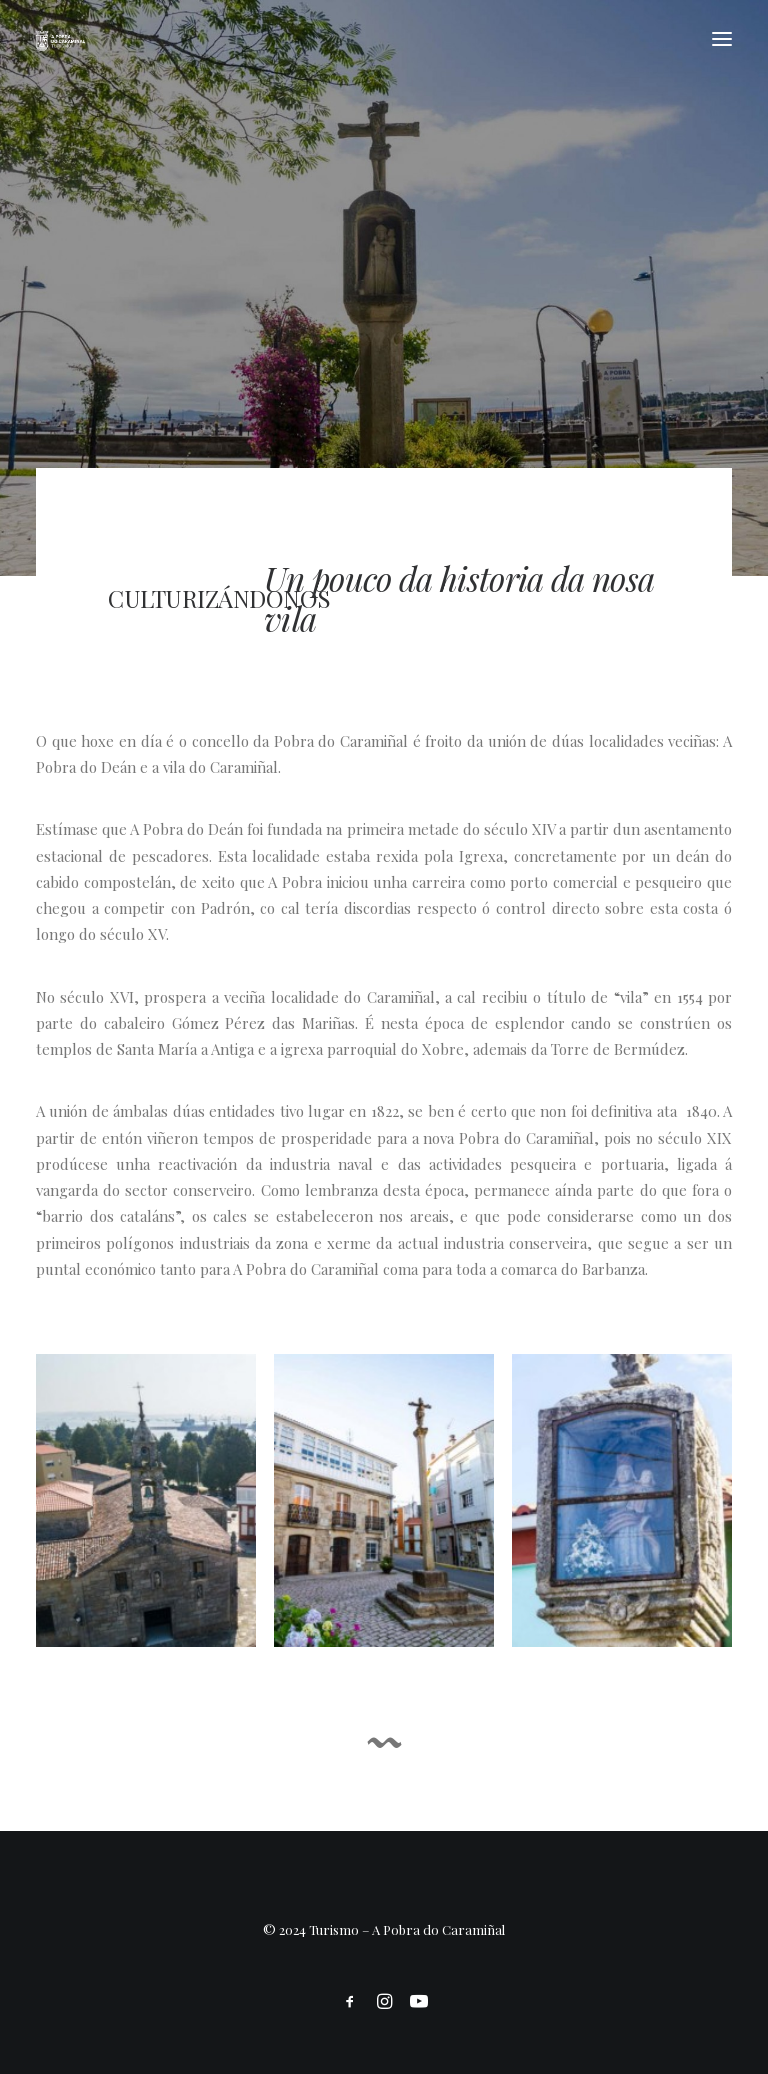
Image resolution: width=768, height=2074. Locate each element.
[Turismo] (60, 39)
